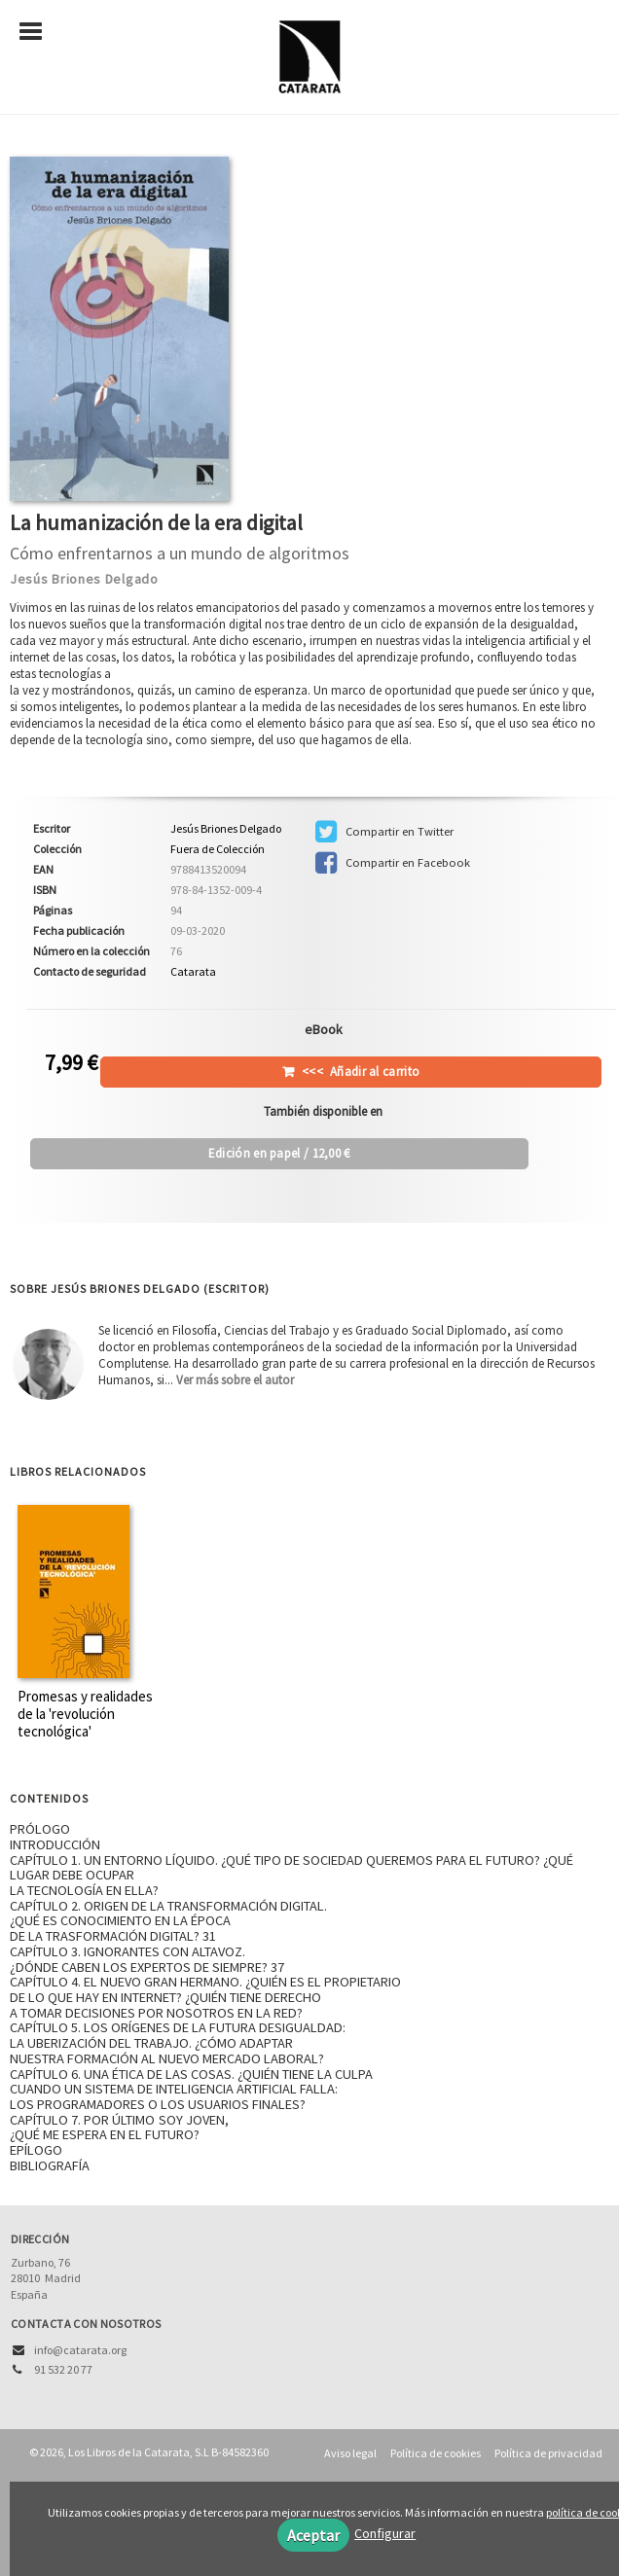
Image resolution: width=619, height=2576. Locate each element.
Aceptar (313, 2535)
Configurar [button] (385, 2533)
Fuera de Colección (217, 849)
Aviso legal (350, 2453)
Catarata (193, 971)
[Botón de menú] (37, 32)
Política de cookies (435, 2453)
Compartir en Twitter (384, 831)
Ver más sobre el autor (235, 1380)
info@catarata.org (80, 2350)
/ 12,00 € (279, 1153)
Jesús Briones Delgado (84, 579)
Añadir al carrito (360, 1071)
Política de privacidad (548, 2453)
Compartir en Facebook (392, 863)
